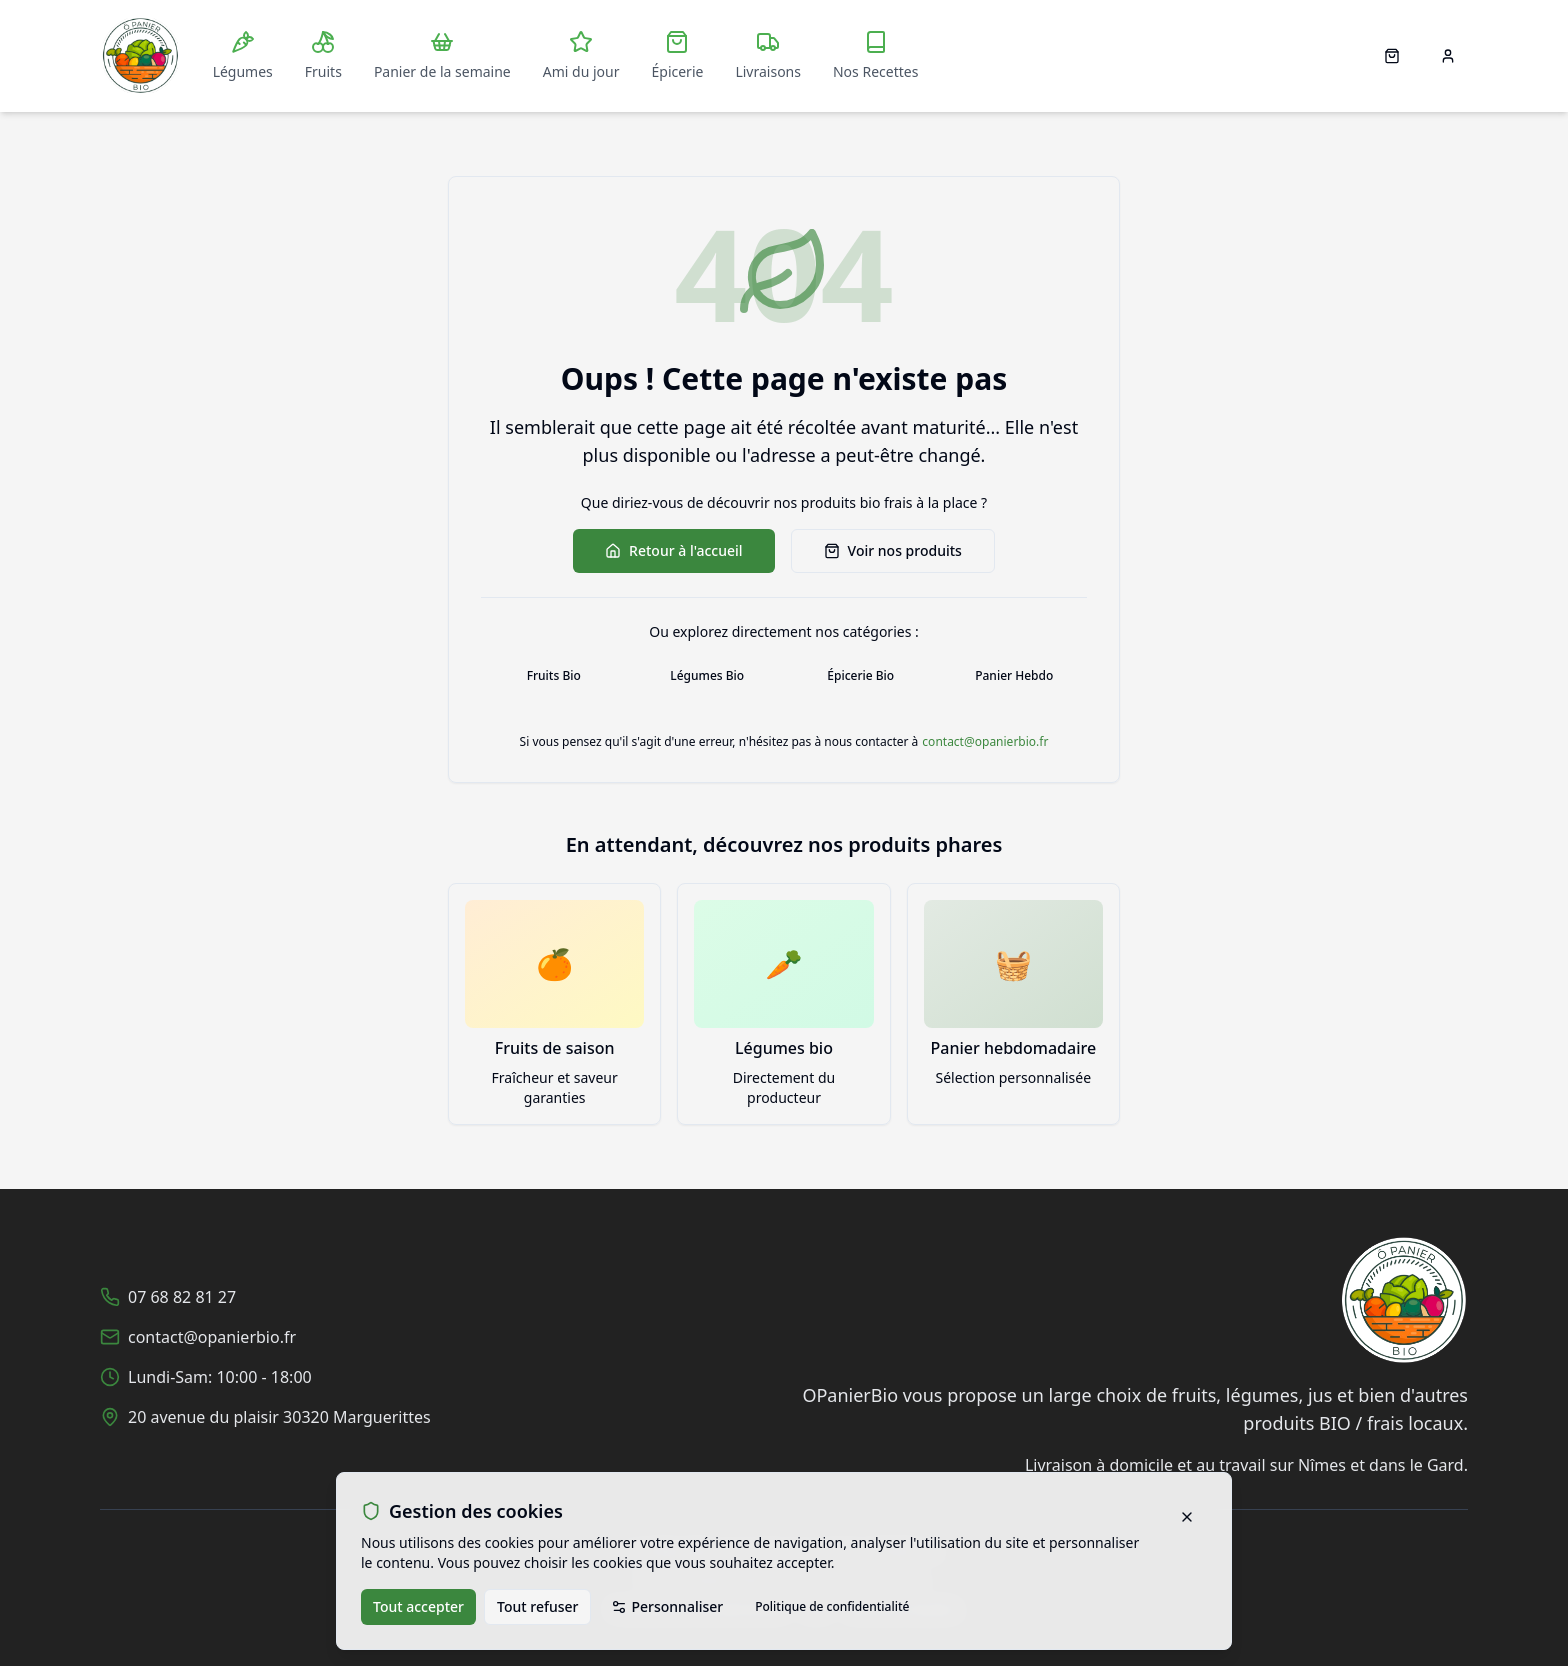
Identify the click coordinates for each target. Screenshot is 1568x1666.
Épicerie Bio (860, 675)
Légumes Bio (707, 675)
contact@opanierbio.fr (985, 741)
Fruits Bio (554, 675)
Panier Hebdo (1014, 675)
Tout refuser (537, 1606)
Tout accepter (418, 1606)
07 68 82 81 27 (182, 1297)
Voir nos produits (893, 550)
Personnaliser (667, 1606)
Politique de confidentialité (832, 1606)
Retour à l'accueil (673, 550)
